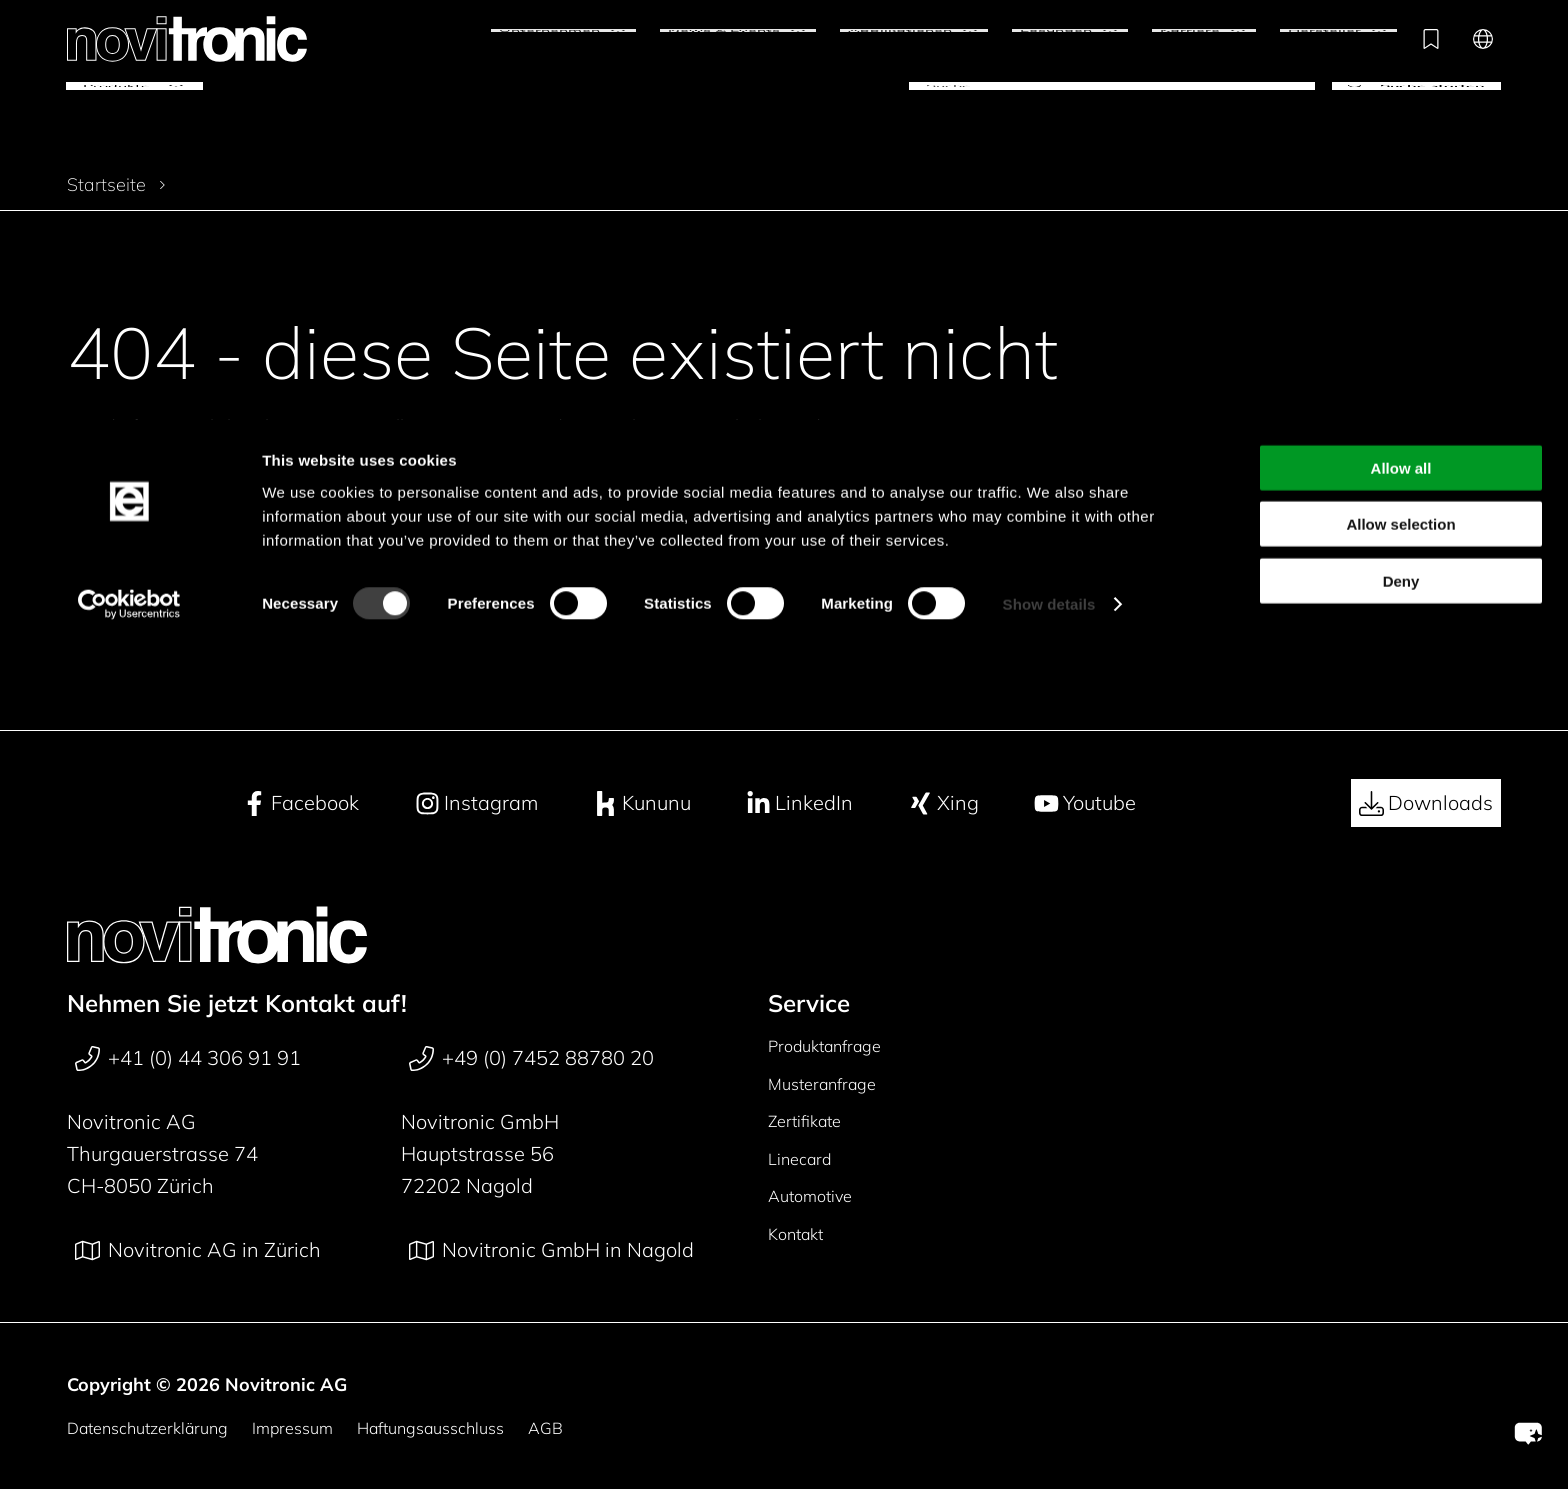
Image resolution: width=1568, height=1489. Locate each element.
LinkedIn (799, 803)
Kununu (642, 803)
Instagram (476, 803)
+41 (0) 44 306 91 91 (188, 1058)
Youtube (1085, 803)
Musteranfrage (822, 1084)
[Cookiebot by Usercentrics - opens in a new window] (129, 186)
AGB (545, 1428)
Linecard (799, 1159)
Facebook (300, 803)
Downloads (1426, 803)
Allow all (1401, 48)
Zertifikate (804, 1121)
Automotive (810, 1196)
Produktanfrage (824, 1046)
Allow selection (1400, 105)
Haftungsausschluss (430, 1428)
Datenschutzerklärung (147, 1428)
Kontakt (795, 1234)
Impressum (292, 1428)
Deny (1401, 161)
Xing (943, 803)
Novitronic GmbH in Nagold (551, 1250)
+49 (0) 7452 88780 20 (531, 1058)
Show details (1049, 185)
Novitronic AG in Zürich (198, 1250)
